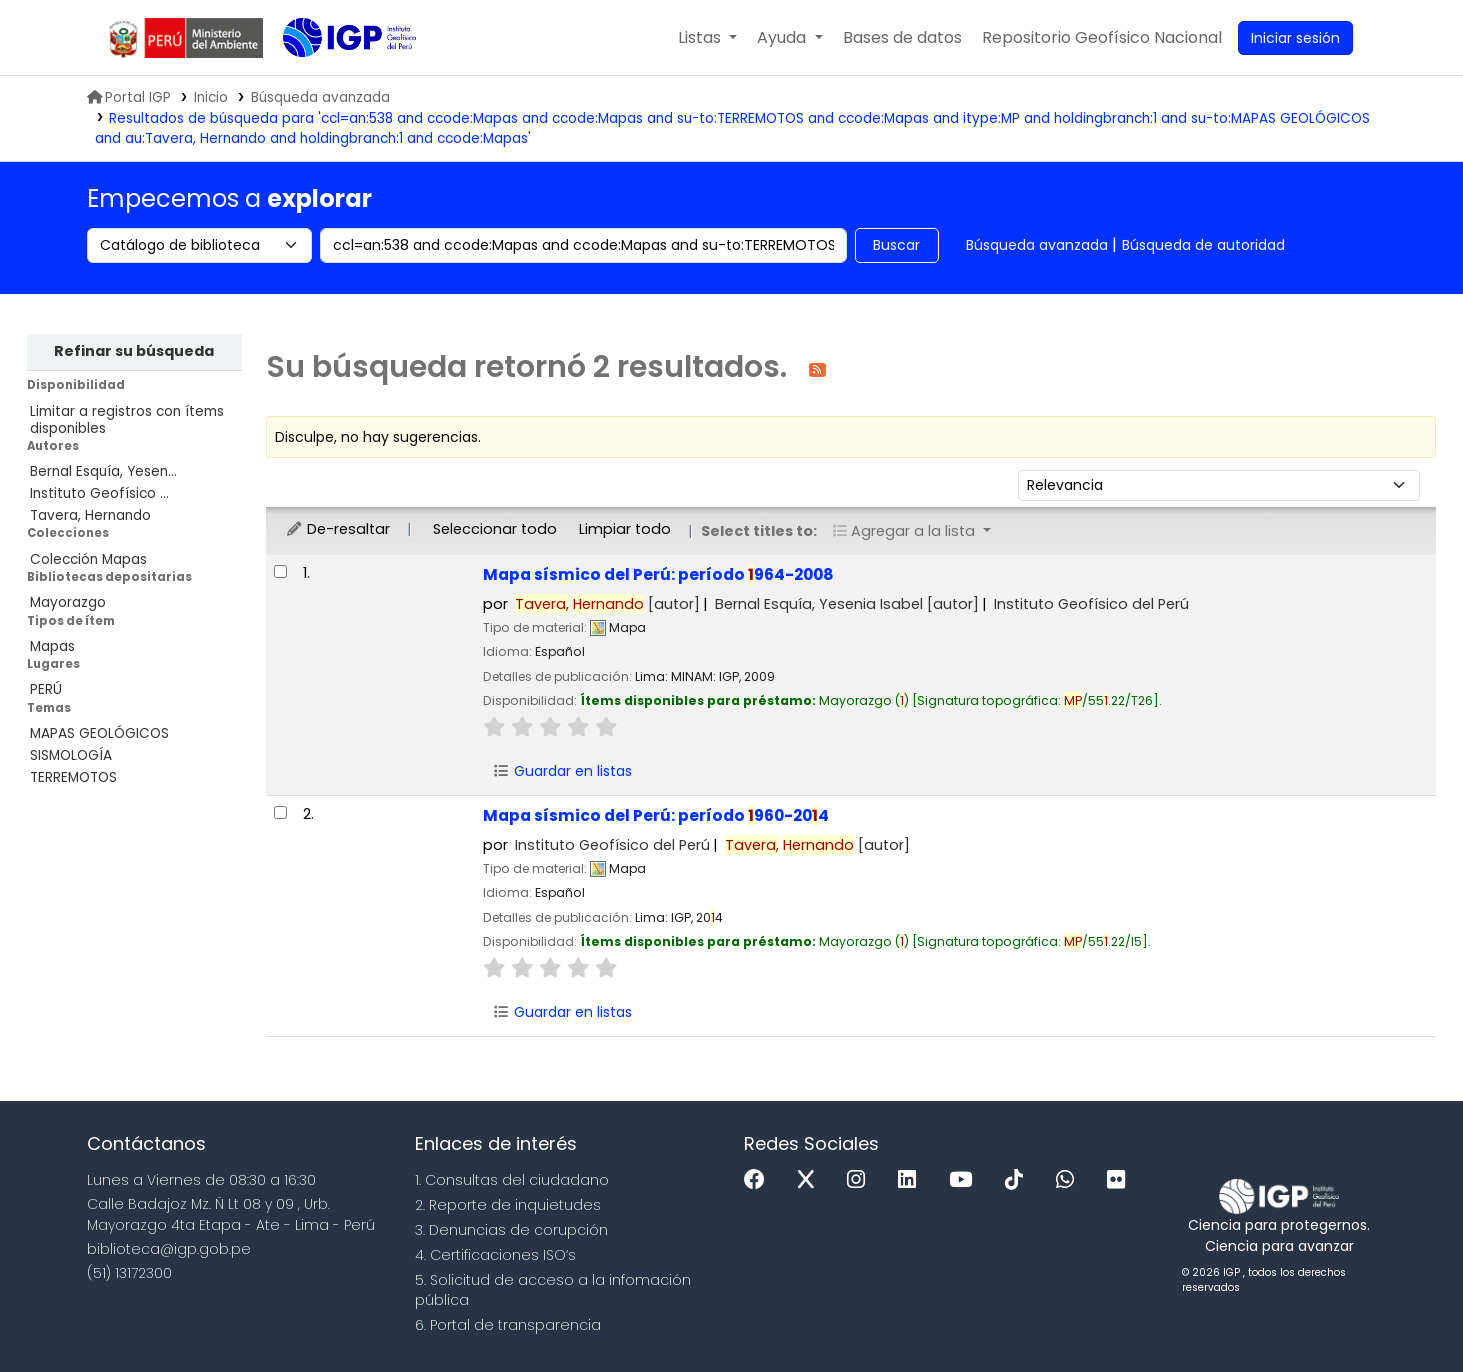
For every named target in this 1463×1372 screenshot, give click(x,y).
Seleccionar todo (495, 529)
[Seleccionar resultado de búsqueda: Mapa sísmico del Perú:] (280, 571)
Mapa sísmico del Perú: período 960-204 (656, 815)
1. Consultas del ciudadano (512, 1180)
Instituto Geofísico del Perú (1091, 604)
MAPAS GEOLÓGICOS (99, 733)
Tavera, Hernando (90, 515)
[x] (811, 1180)
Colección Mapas (88, 559)
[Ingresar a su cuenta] (1295, 38)
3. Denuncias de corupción (511, 1230)
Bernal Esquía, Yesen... (103, 471)
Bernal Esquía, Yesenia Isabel (847, 604)
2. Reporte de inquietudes (508, 1205)
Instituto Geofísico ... (99, 493)
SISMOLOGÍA (71, 755)
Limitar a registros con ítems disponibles (127, 420)
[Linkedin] (912, 1180)
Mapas (52, 646)
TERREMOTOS (73, 777)
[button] (707, 38)
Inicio (211, 97)
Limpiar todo (625, 529)
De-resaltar (337, 529)
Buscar (896, 245)
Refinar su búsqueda (134, 351)
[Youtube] (965, 1180)
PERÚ (46, 689)
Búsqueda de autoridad (1203, 245)
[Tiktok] (1019, 1180)
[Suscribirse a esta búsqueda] (817, 368)
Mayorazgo (68, 602)
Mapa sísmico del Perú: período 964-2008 (658, 574)
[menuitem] (1102, 38)
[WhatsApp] (1070, 1180)
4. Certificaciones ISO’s (495, 1255)
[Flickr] (1121, 1180)
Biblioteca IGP (333, 78)
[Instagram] (861, 1180)
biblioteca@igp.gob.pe (169, 1249)
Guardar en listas (562, 771)
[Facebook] (759, 1180)
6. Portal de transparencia (508, 1325)
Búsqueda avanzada (1037, 245)
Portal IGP (129, 97)
